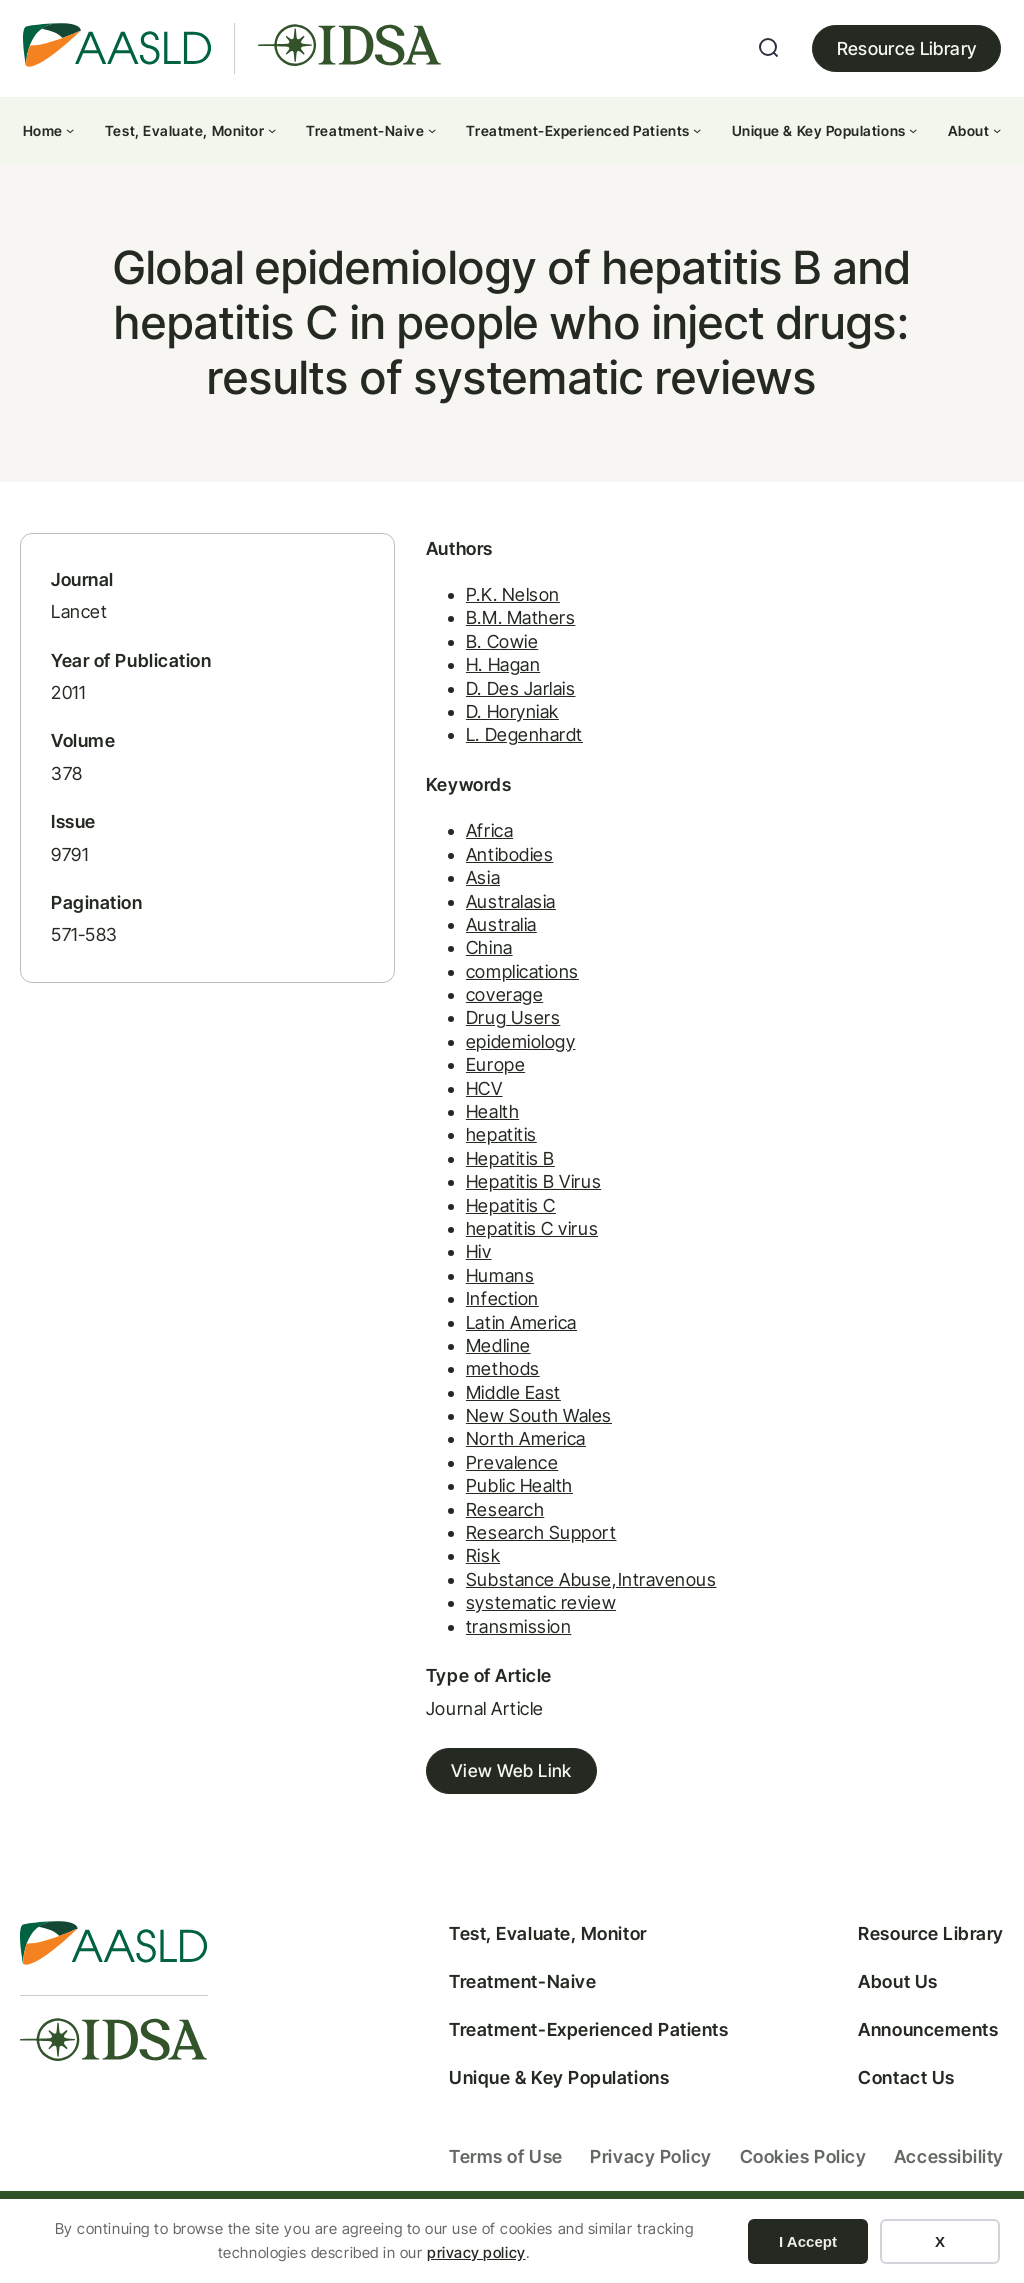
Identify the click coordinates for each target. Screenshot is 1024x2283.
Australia (443, 943)
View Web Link (453, 1790)
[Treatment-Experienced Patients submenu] (697, 130)
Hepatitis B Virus (475, 1200)
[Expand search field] (769, 48)
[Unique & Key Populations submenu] (913, 130)
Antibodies (451, 872)
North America (468, 1457)
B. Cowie (444, 659)
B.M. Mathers (462, 636)
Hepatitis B (452, 1176)
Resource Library (907, 48)
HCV (426, 1106)
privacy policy (476, 2252)
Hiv (421, 1270)
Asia (425, 896)
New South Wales (481, 1434)
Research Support (483, 1551)
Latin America (463, 1340)
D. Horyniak (454, 729)
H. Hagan (445, 682)
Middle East (455, 1410)
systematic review (483, 1621)
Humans (442, 1293)
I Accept (808, 2241)
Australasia (453, 919)
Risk (425, 1574)
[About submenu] (997, 130)
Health (434, 1130)
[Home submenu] (70, 130)
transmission (460, 1644)
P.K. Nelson (455, 612)
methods (445, 1387)
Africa (431, 849)
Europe (437, 1083)
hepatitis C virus (474, 1247)
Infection (444, 1317)
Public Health (461, 1504)
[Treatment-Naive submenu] (432, 130)
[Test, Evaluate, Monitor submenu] (272, 130)
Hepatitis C (453, 1223)
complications (464, 989)
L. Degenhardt (466, 752)
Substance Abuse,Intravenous (533, 1597)
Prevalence (454, 1481)
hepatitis (443, 1153)
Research (447, 1527)
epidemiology (462, 1059)
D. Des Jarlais (463, 706)
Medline (440, 1364)
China (431, 966)
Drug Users (455, 1036)
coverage (446, 1013)
